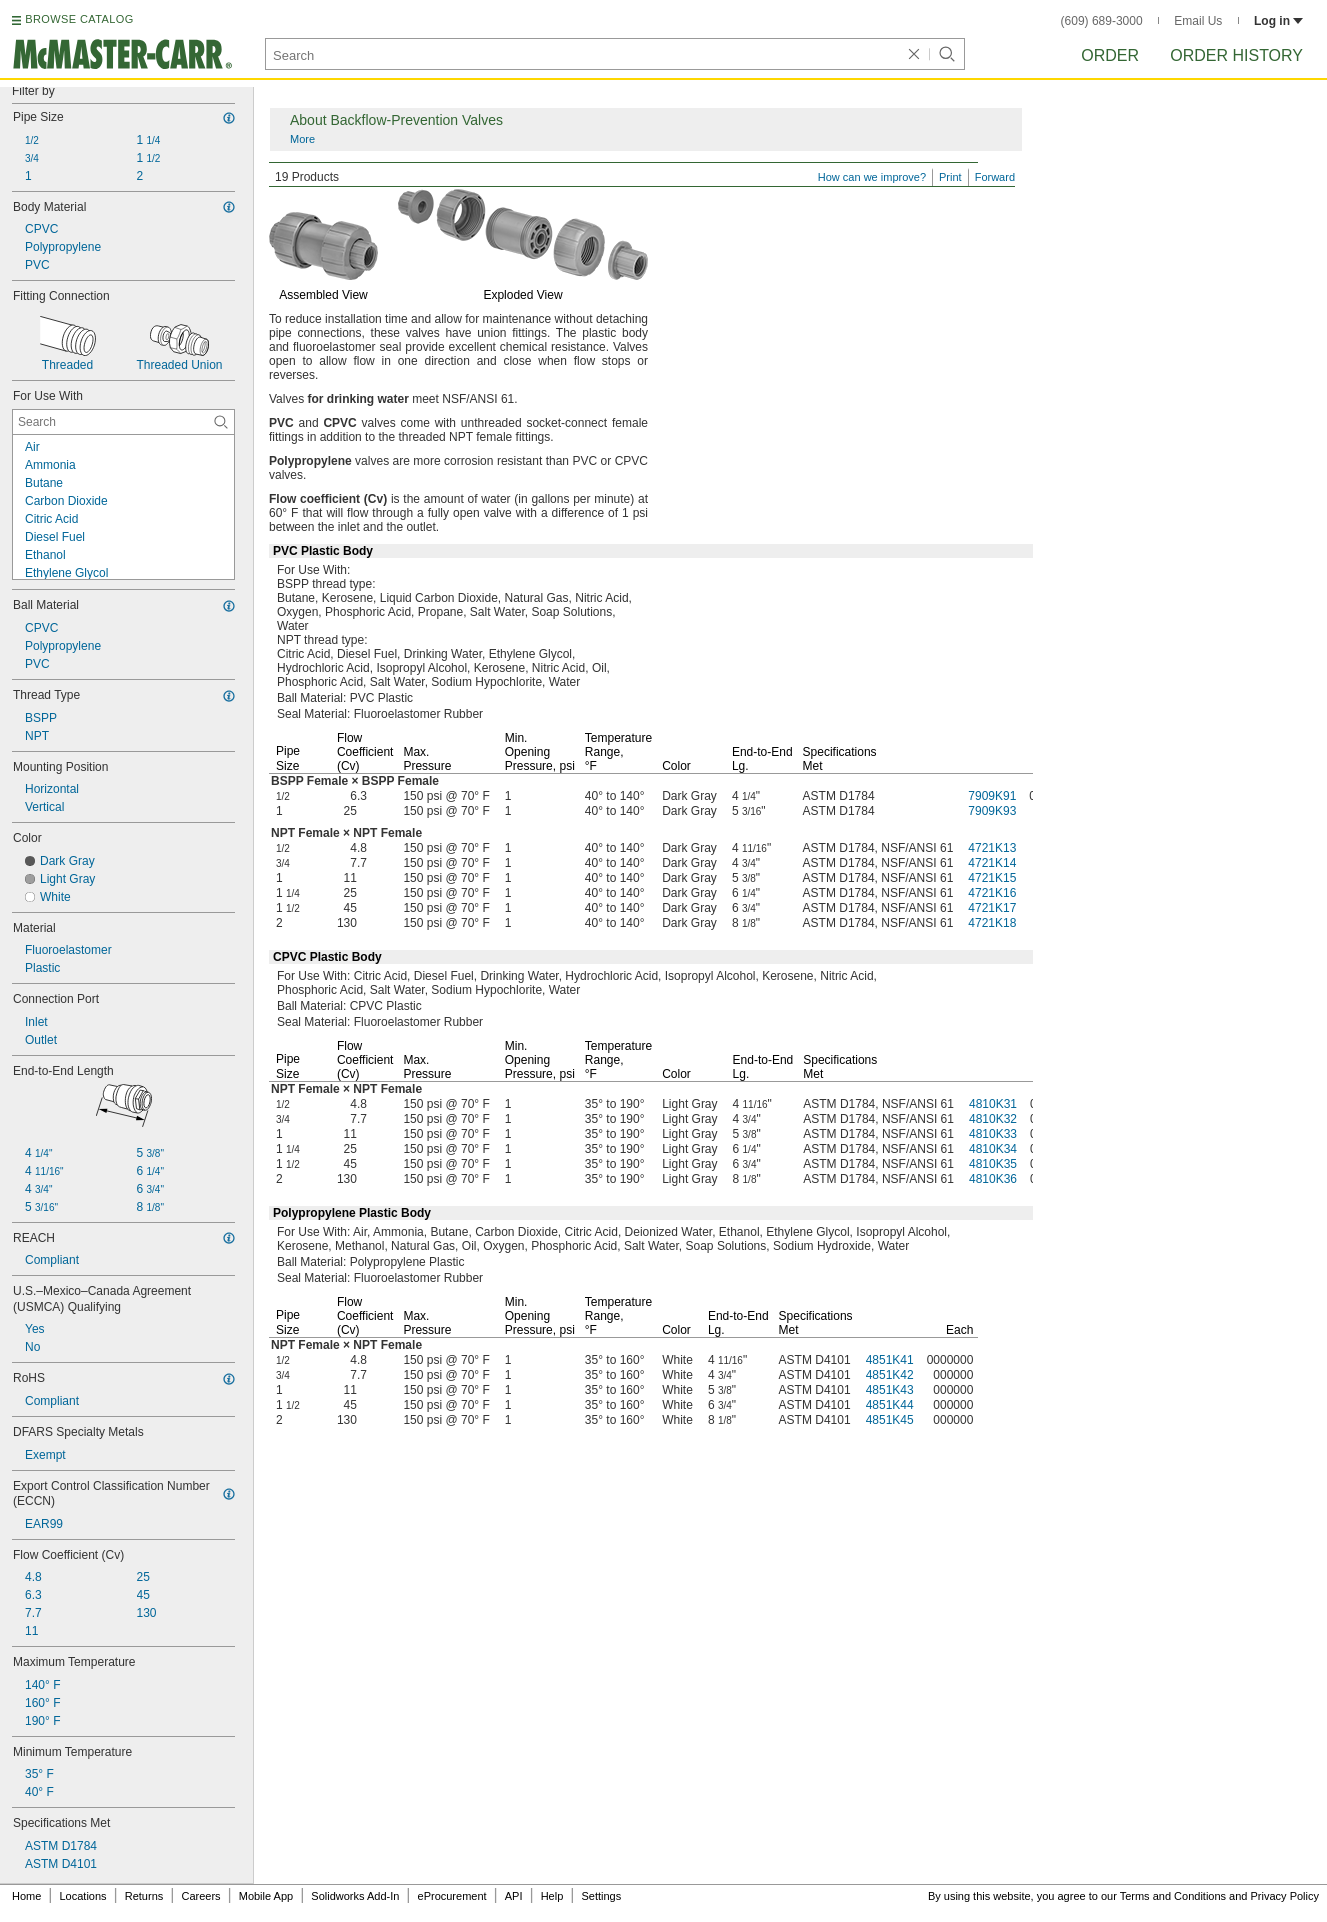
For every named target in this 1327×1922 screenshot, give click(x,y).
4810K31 (993, 1104)
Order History (1236, 55)
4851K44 (890, 1405)
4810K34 (993, 1149)
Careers (200, 1896)
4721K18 (992, 923)
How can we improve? (872, 177)
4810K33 (993, 1134)
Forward (995, 177)
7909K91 (992, 796)
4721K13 (992, 848)
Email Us (1198, 21)
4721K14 (992, 863)
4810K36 (993, 1179)
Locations (83, 1896)
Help (552, 1896)
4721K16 (992, 893)
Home (26, 1896)
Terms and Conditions (1173, 1896)
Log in (1278, 21)
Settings (601, 1896)
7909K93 (992, 811)
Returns (144, 1896)
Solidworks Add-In (355, 1896)
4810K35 (993, 1164)
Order (1110, 55)
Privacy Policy (1285, 1896)
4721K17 (992, 908)
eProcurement (452, 1896)
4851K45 (890, 1420)
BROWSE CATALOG (79, 19)
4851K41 (890, 1360)
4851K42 (890, 1375)
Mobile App (266, 1896)
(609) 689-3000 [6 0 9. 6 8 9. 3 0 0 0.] (1102, 21)
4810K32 (993, 1119)
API (514, 1896)
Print (950, 177)
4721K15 (992, 878)
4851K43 (890, 1390)
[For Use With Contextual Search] (123, 422)
